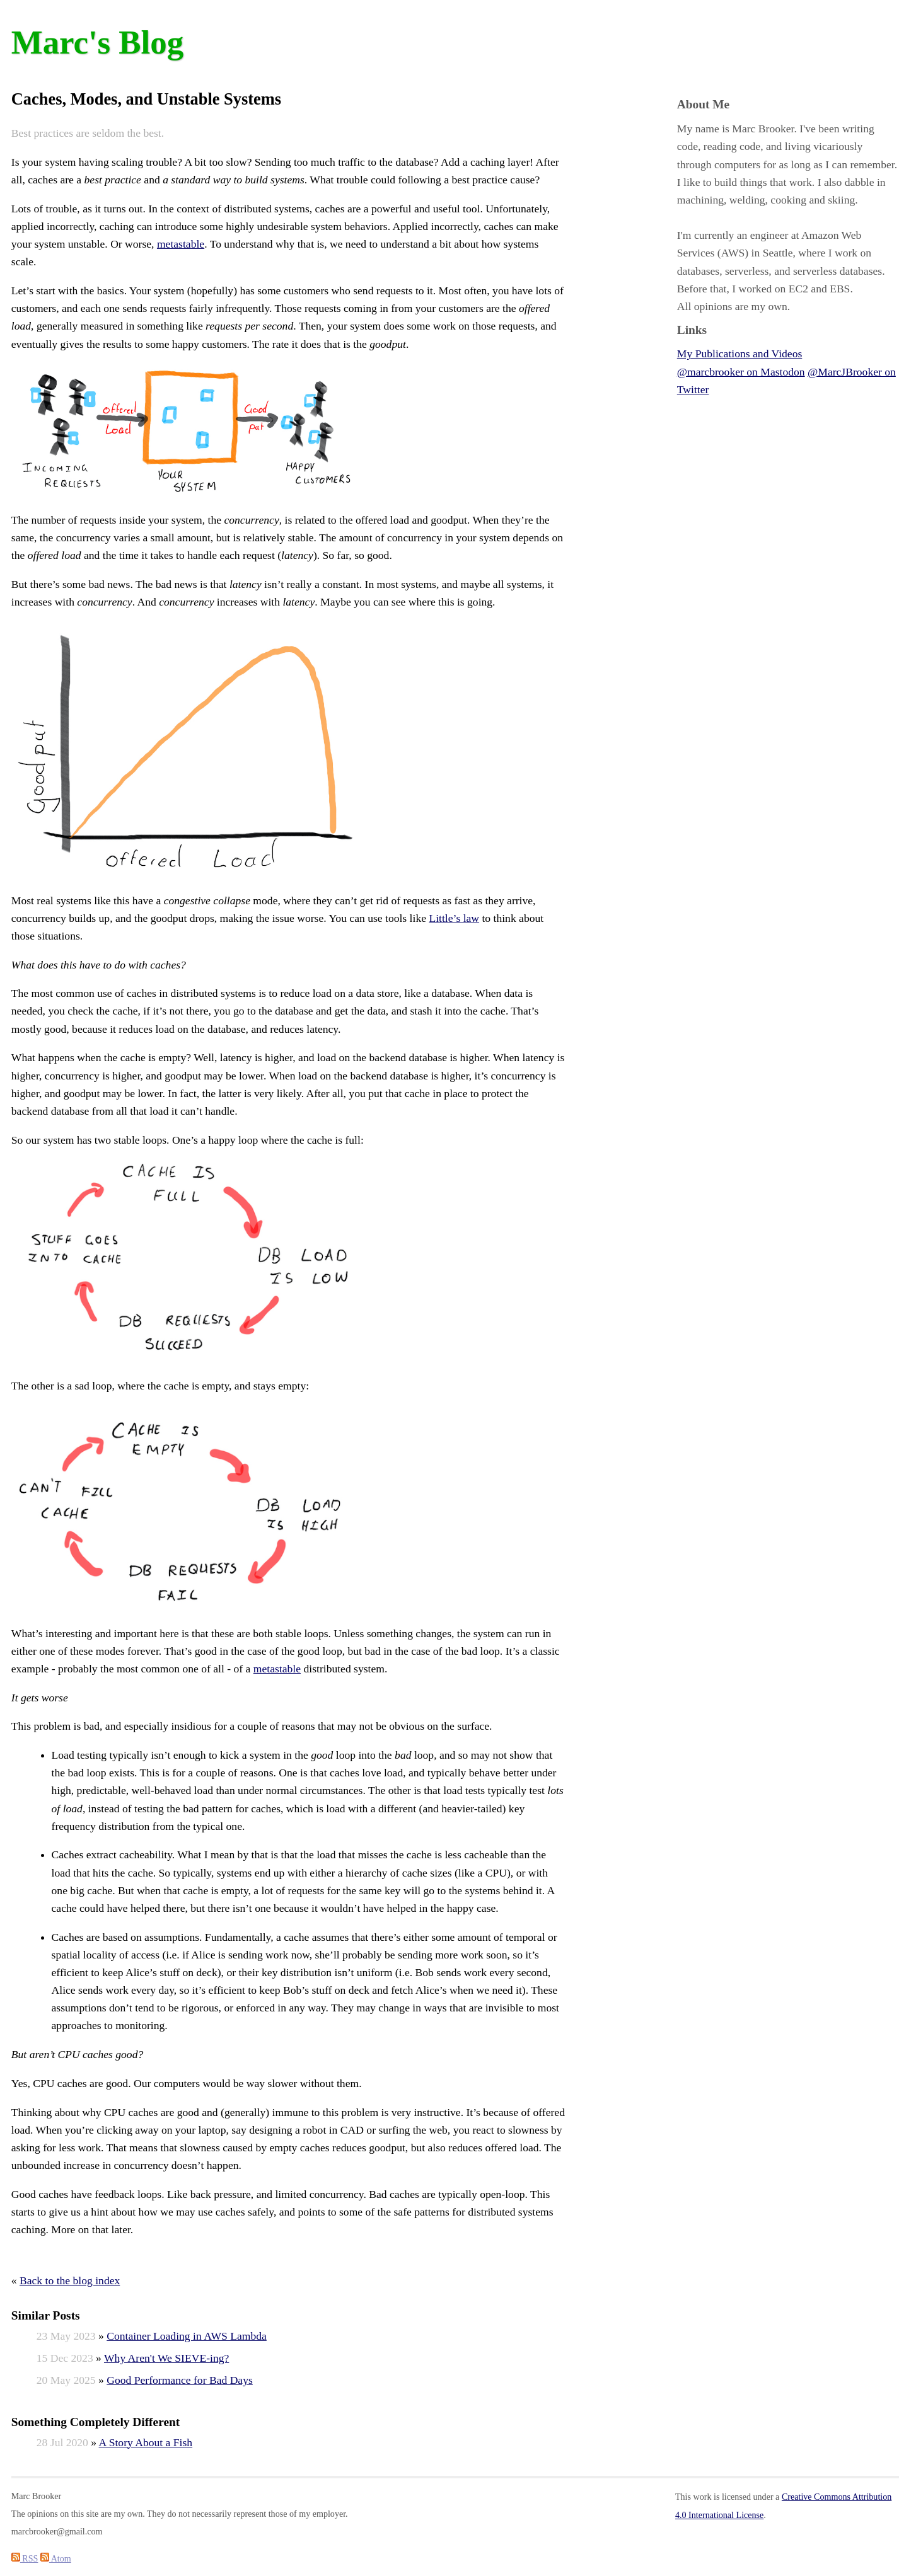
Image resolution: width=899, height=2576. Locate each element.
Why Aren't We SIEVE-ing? (166, 2358)
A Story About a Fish (146, 2442)
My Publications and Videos (740, 353)
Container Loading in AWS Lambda (187, 2336)
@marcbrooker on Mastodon (741, 371)
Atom (55, 2558)
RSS (24, 2558)
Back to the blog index (70, 2280)
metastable (180, 244)
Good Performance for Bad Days (180, 2380)
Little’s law (454, 918)
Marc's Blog (97, 42)
